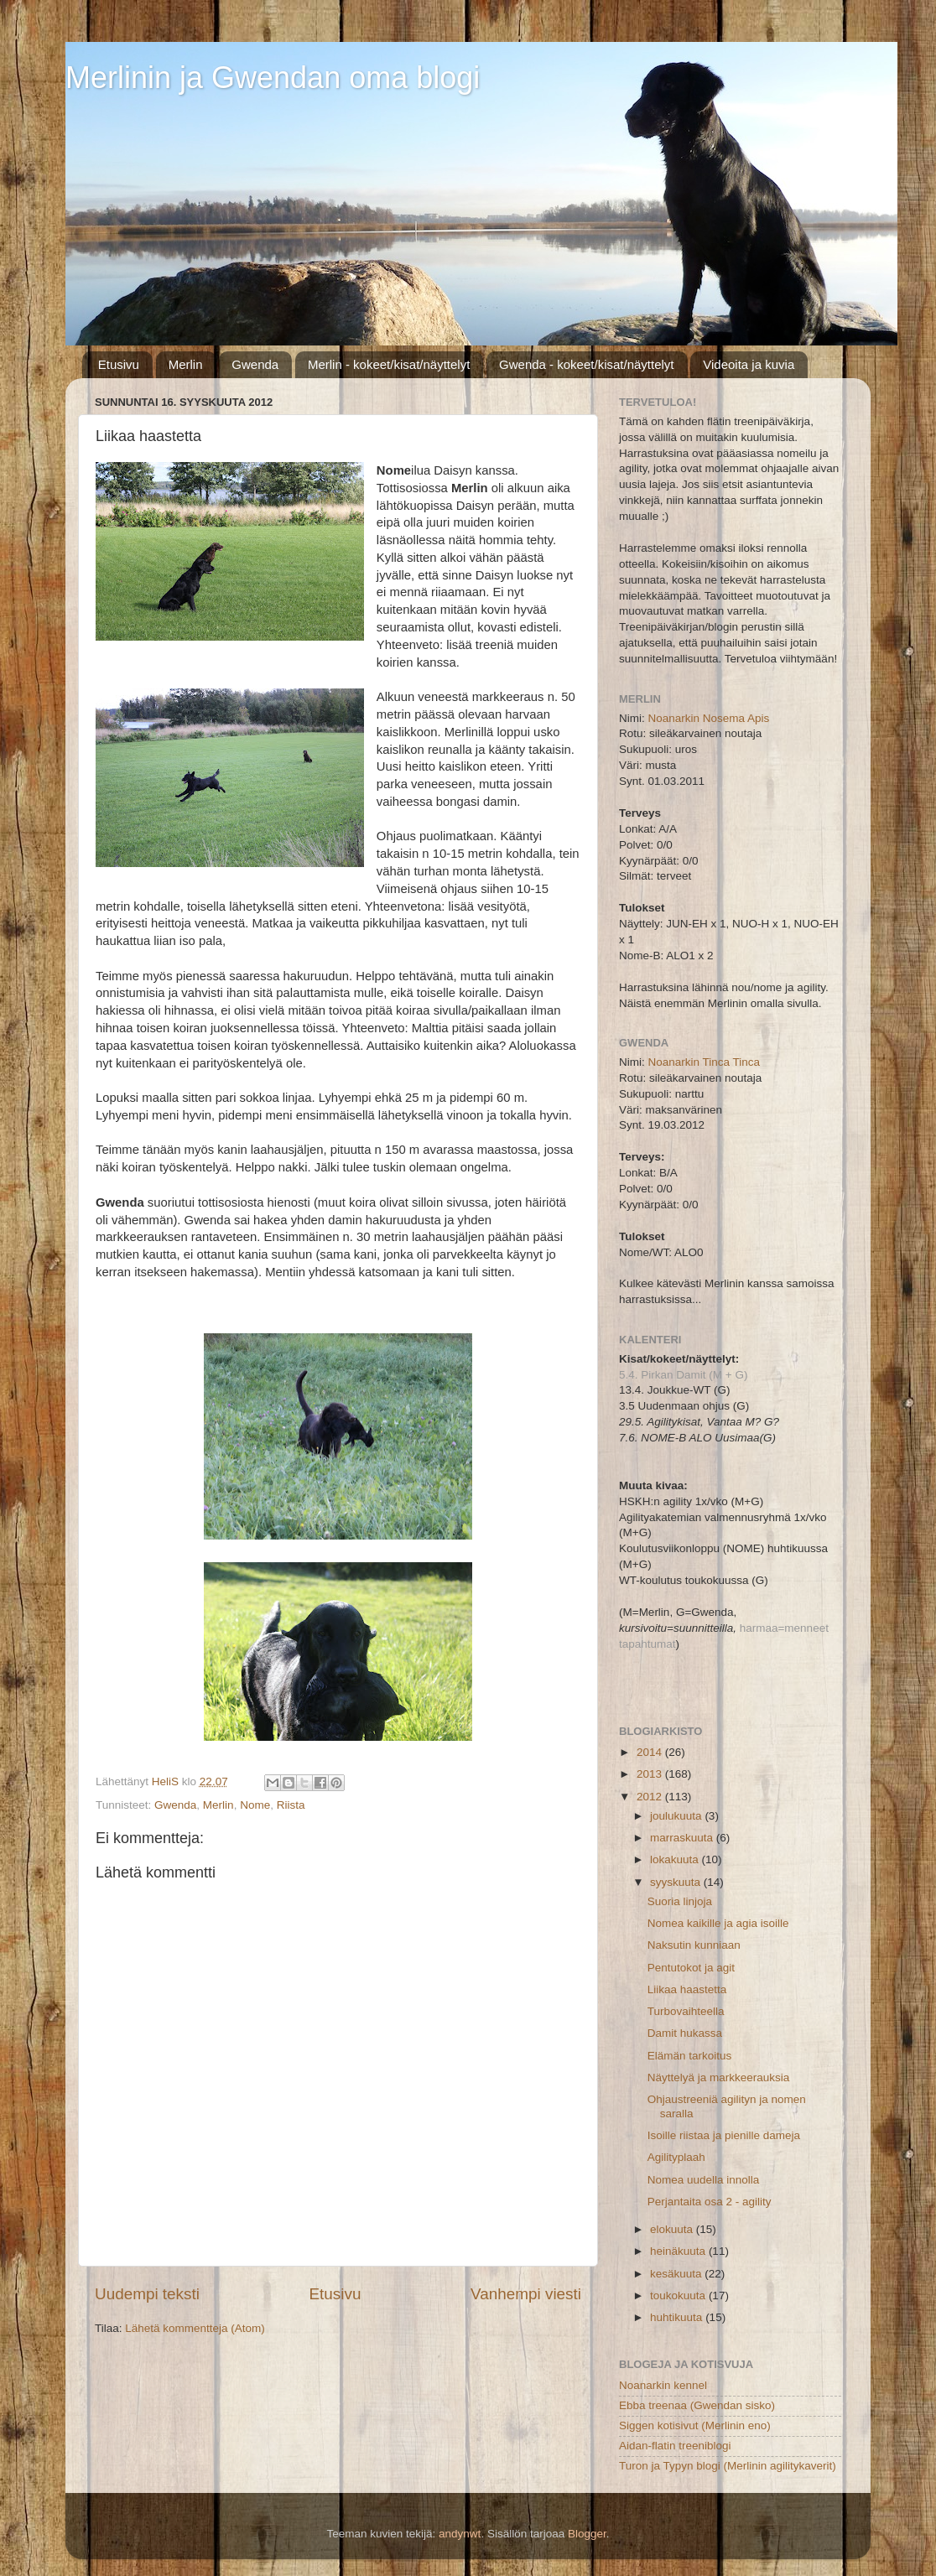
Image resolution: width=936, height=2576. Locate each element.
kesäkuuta (677, 2273)
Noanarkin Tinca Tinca (704, 1062)
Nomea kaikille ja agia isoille (718, 1923)
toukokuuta (679, 2295)
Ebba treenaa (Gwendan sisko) (697, 2405)
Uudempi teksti (147, 2294)
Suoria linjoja (679, 1901)
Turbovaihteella (686, 2011)
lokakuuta (676, 1859)
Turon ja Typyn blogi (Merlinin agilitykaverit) (727, 2465)
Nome (255, 1805)
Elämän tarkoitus (689, 2055)
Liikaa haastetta (687, 1989)
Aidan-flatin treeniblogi (675, 2445)
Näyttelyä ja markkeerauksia (718, 2077)
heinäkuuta (679, 2251)
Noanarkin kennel (663, 2385)
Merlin (186, 364)
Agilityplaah (676, 2157)
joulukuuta (677, 1816)
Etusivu (118, 364)
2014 (651, 1752)
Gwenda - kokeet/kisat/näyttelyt (586, 364)
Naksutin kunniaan (694, 1945)
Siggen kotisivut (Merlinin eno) (695, 2425)
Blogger (587, 2533)
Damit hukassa (684, 2033)
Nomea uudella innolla (703, 2180)
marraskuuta (683, 1837)
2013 (651, 1774)
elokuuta (673, 2229)
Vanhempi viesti (526, 2294)
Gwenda (254, 364)
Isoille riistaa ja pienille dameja (723, 2135)
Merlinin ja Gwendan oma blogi (272, 77)
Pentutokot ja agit (691, 1967)
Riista (291, 1805)
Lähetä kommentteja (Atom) (195, 2328)
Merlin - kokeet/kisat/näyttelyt (389, 364)
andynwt (460, 2533)
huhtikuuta (677, 2317)
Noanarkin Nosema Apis (709, 718)
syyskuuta (677, 1882)
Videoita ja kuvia (748, 364)
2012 (651, 1796)
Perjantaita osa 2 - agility (709, 2201)
